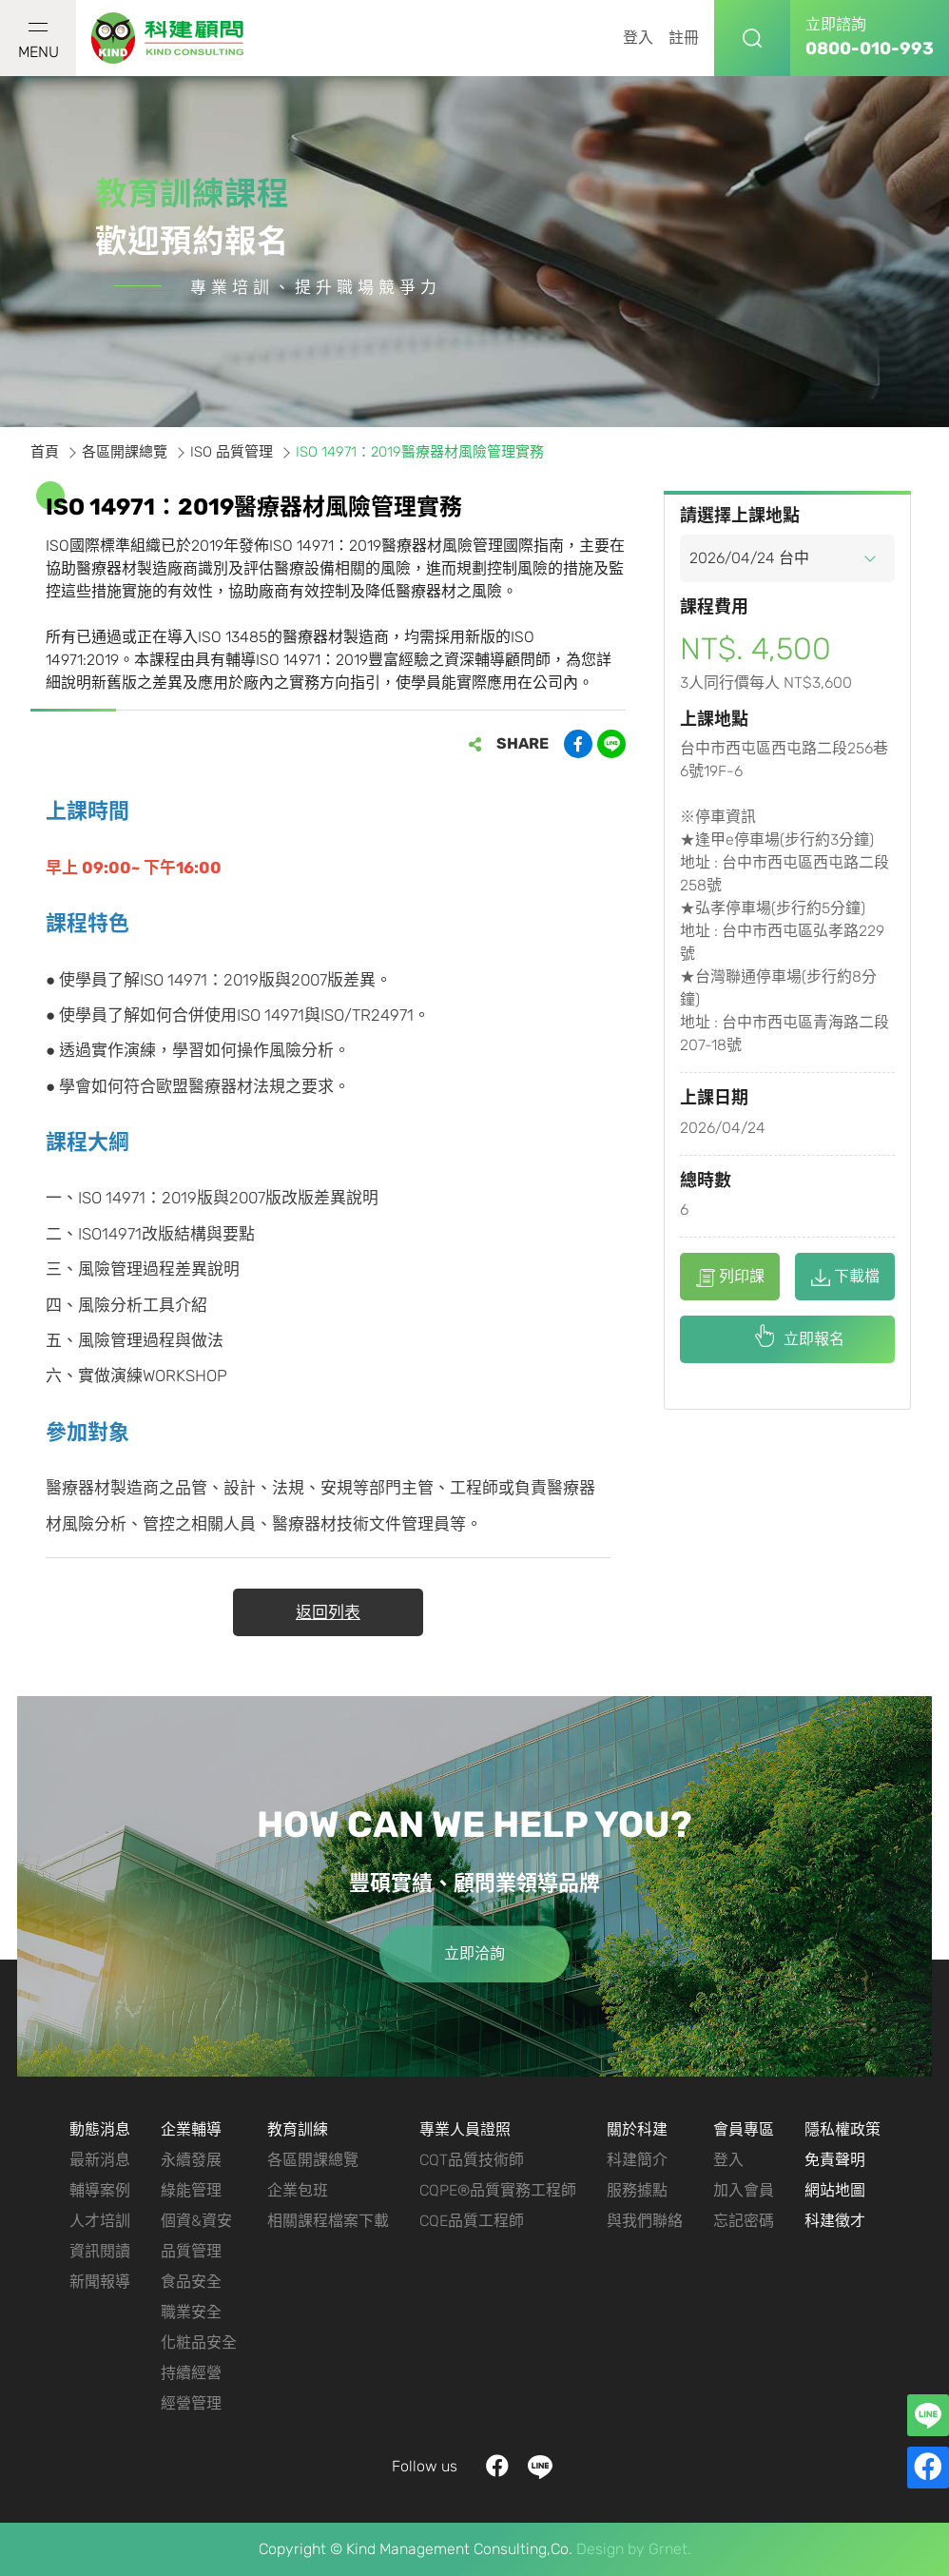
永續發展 (191, 2160)
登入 (638, 38)
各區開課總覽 (124, 451)
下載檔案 (845, 1283)
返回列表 (328, 1612)
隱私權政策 (842, 2129)
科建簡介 (637, 2160)
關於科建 (637, 2129)
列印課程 (730, 1283)
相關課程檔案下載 (328, 2221)
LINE (540, 2467)
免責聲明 (834, 2160)
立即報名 (814, 1339)
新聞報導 (99, 2282)
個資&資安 (196, 2221)
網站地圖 (834, 2190)
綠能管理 (191, 2190)
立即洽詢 (474, 1954)
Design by (610, 2549)
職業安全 (191, 2312)
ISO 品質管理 (231, 451)
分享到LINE (611, 744)
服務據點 (637, 2190)
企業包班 (297, 2190)
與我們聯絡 (645, 2221)
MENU (38, 42)
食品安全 (191, 2282)
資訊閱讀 (99, 2251)
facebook (497, 2467)
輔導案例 (99, 2190)
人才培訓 (99, 2221)
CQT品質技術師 (471, 2160)
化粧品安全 (199, 2342)
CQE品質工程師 (471, 2221)
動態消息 (99, 2129)
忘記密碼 (743, 2221)
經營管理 (191, 2403)
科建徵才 (834, 2221)
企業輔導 (191, 2129)
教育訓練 (297, 2129)
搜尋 (752, 38)
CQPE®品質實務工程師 (497, 2190)
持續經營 (191, 2373)
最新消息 (99, 2160)
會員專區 (743, 2129)
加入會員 (743, 2190)
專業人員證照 (465, 2129)
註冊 (683, 38)
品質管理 (191, 2251)
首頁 (44, 451)
